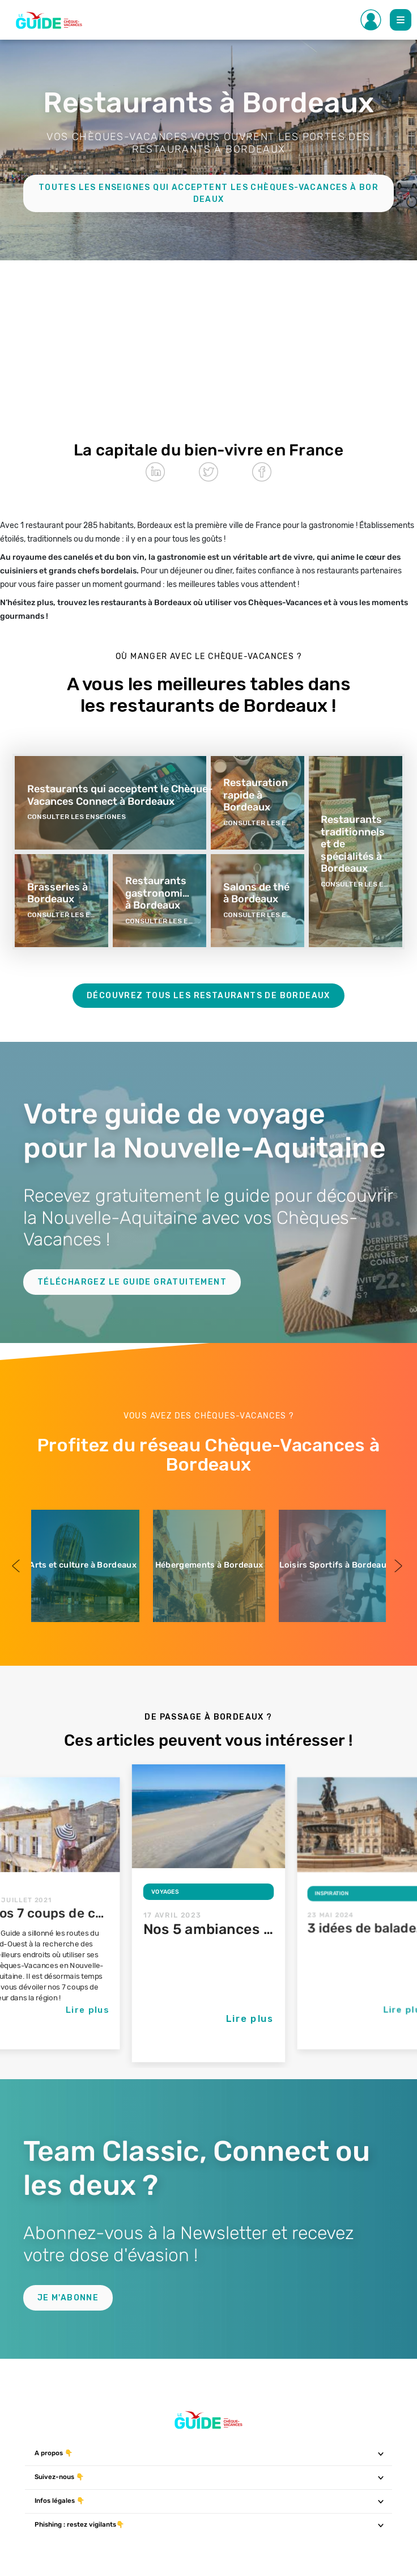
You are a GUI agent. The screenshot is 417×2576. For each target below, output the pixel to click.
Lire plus (87, 2009)
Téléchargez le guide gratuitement (132, 1282)
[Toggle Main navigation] (400, 20)
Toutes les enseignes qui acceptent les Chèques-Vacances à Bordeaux (208, 193)
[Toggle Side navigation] (371, 20)
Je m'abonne (68, 2298)
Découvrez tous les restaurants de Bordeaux (208, 995)
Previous (17, 1566)
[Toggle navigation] (381, 2453)
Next (397, 1566)
